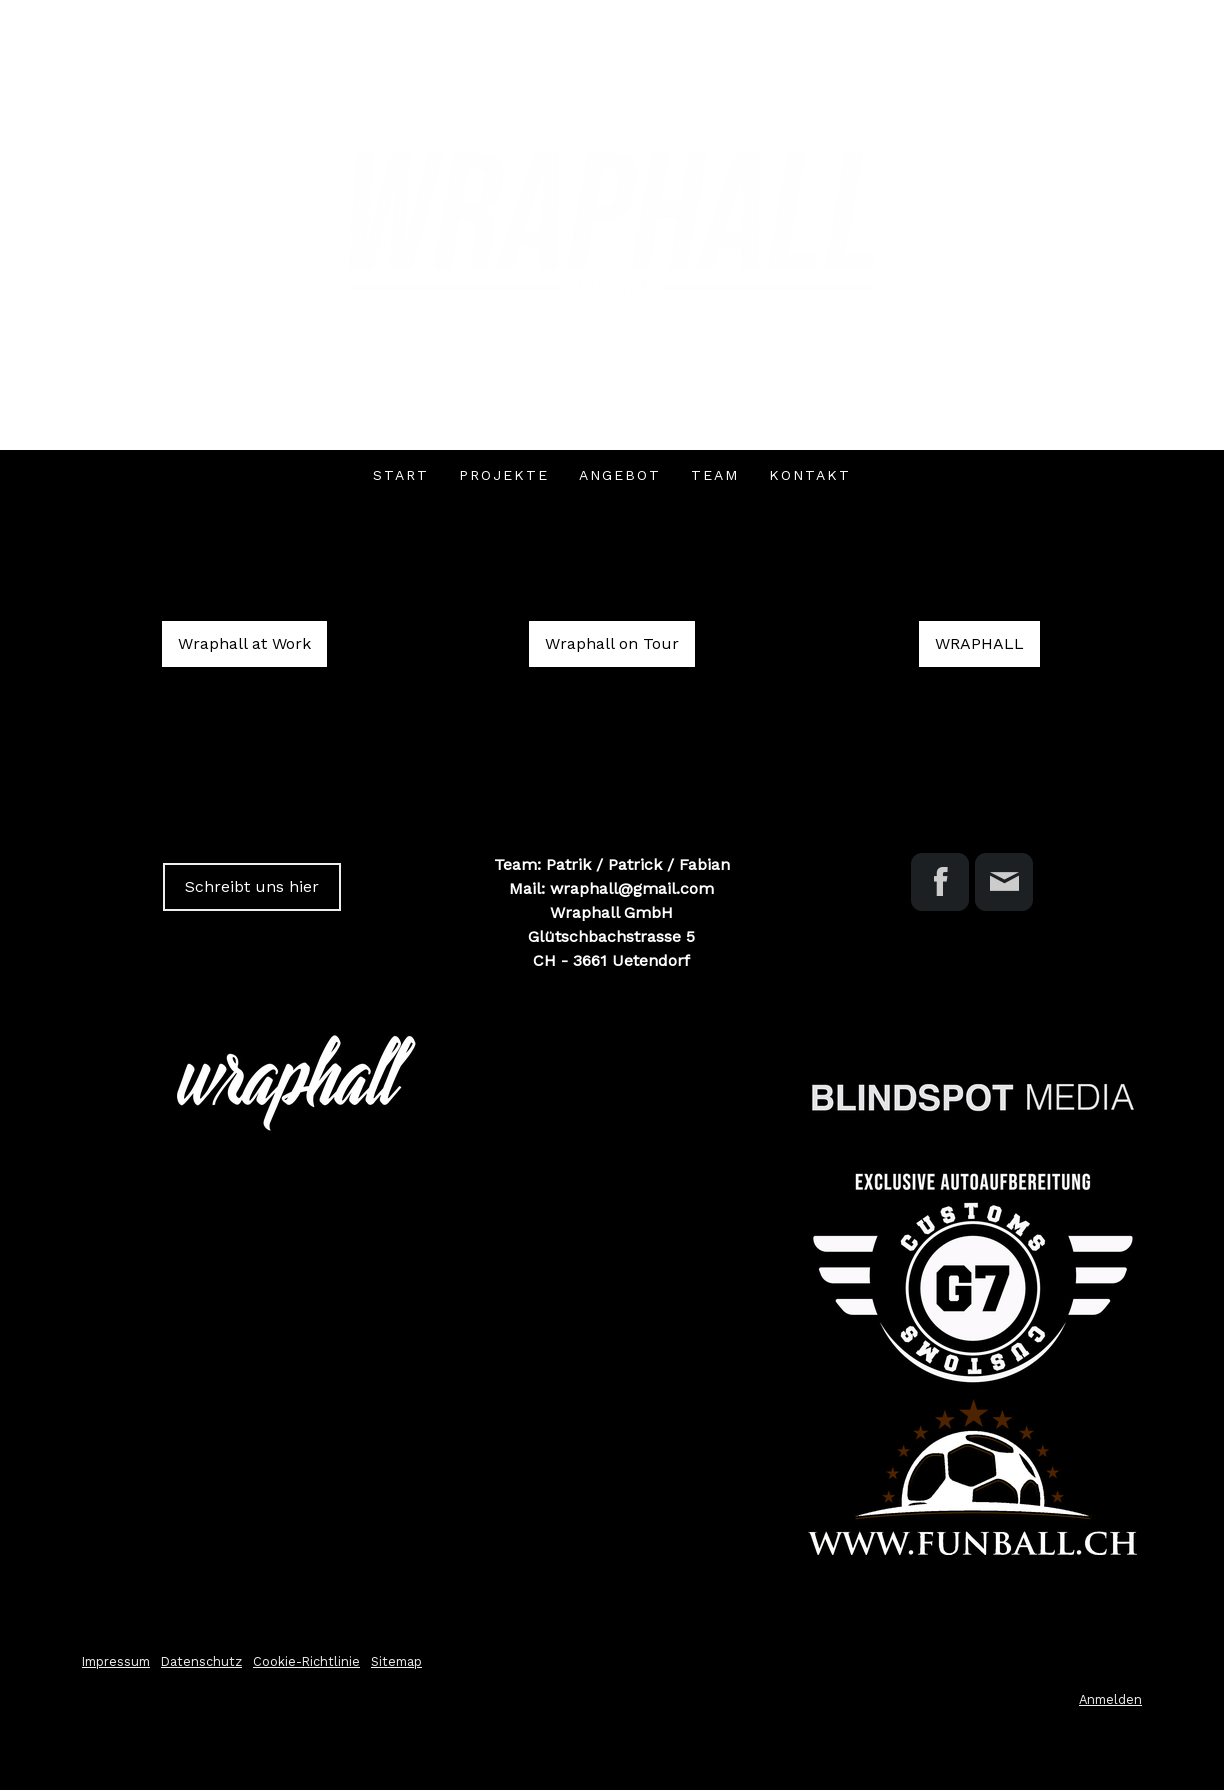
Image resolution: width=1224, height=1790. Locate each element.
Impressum (116, 1661)
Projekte (504, 475)
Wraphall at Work (244, 643)
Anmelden (1110, 1699)
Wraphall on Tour (612, 643)
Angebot (620, 475)
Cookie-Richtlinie (306, 1661)
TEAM (715, 475)
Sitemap (396, 1661)
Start (401, 475)
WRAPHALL (979, 643)
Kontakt (810, 475)
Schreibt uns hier (252, 886)
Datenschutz (201, 1661)
